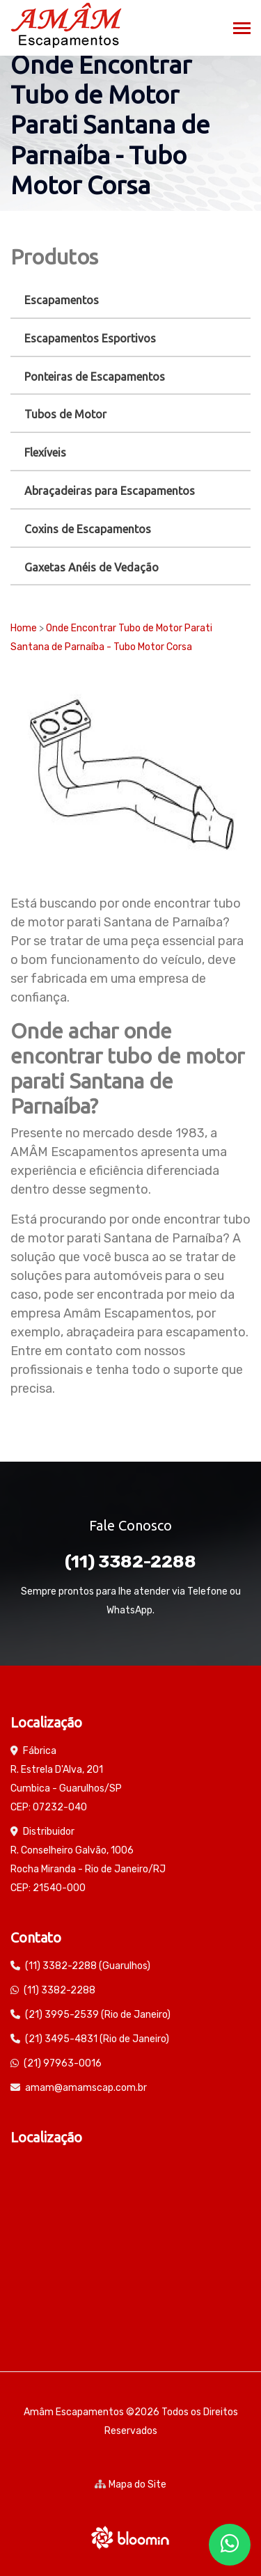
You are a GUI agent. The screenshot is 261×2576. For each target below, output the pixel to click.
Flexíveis (45, 452)
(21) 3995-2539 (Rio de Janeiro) (98, 2015)
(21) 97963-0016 (63, 2063)
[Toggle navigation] (242, 29)
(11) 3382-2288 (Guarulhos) (87, 1966)
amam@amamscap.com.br (86, 2088)
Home (23, 628)
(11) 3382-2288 (130, 1561)
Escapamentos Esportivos (90, 338)
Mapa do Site (130, 2484)
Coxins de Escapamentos (87, 529)
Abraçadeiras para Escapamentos (109, 490)
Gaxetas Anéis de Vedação (91, 567)
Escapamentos (61, 300)
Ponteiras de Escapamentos (94, 376)
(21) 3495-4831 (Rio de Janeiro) (97, 2039)
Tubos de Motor (65, 414)
